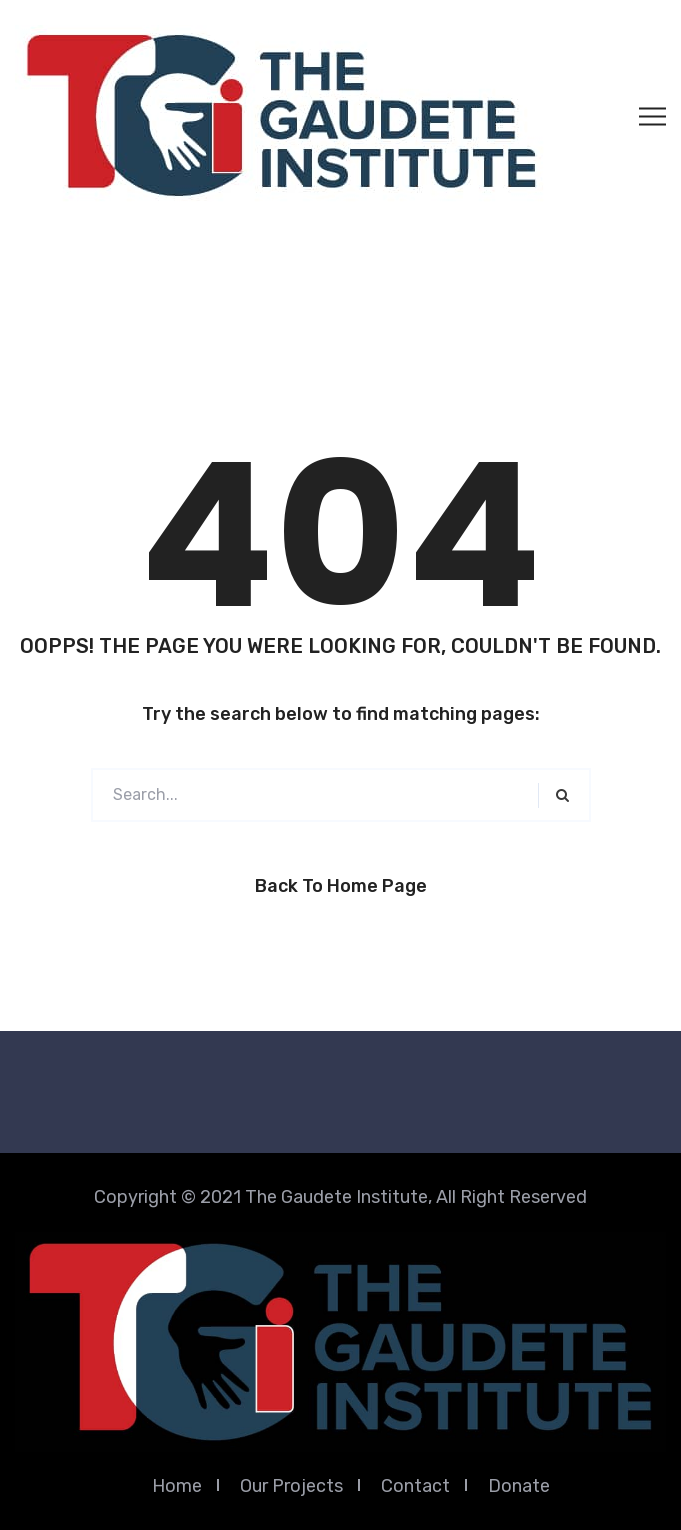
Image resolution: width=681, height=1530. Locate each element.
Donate (519, 1486)
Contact (415, 1486)
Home (177, 1486)
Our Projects (291, 1486)
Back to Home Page (341, 886)
